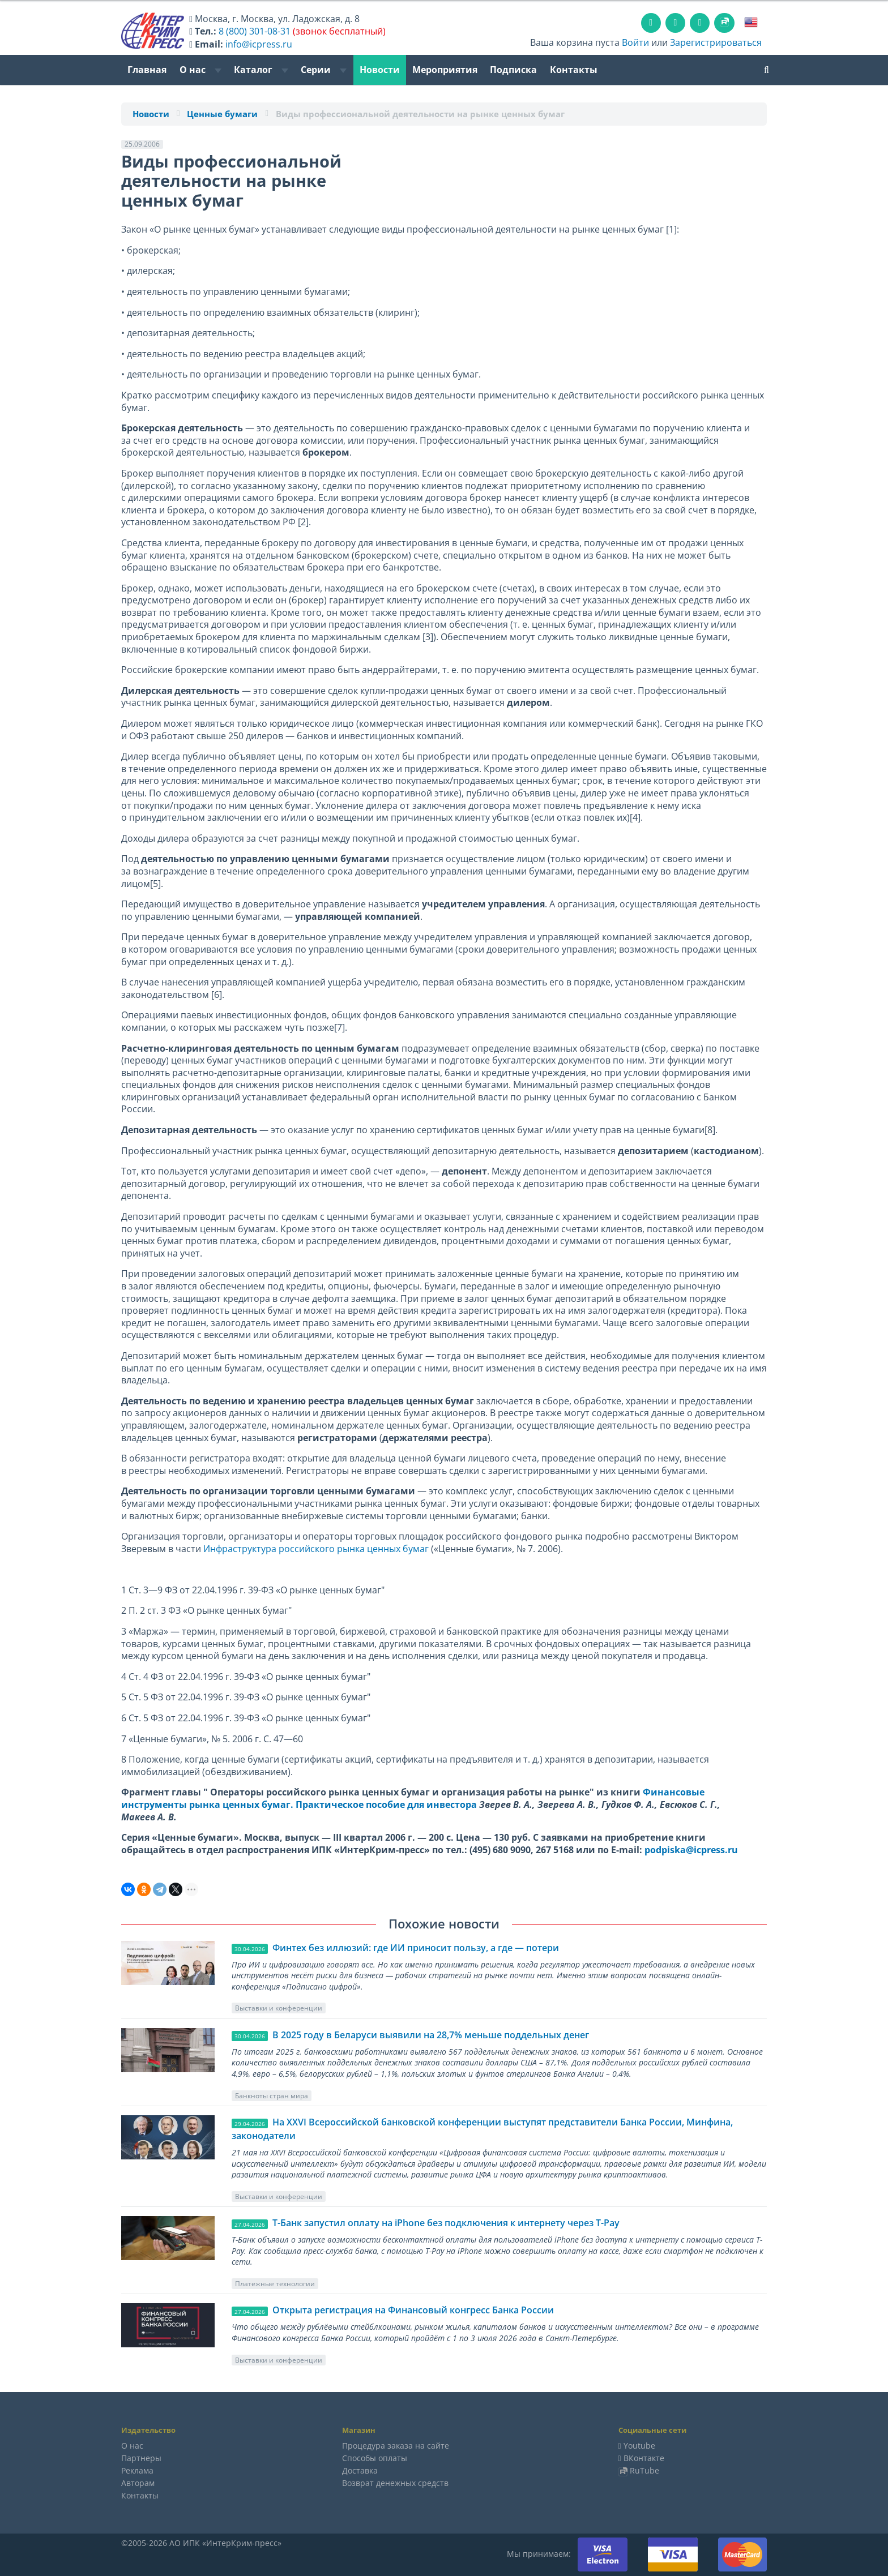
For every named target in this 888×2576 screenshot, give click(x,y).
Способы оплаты (374, 2458)
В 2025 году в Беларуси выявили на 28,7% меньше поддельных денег (430, 2035)
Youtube (639, 2445)
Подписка (513, 69)
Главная (146, 69)
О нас (200, 69)
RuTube (644, 2470)
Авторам (138, 2483)
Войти (635, 42)
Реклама (137, 2470)
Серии (324, 69)
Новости (380, 69)
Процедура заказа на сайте (395, 2445)
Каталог (261, 69)
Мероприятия (444, 69)
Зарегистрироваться (716, 42)
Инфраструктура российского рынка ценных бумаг (316, 1548)
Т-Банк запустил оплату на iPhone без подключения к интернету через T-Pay (446, 2223)
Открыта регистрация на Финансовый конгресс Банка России (413, 2310)
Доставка (360, 2470)
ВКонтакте (644, 2458)
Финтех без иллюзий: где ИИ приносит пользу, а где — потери (415, 1947)
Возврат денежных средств (395, 2483)
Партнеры (141, 2458)
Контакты (573, 69)
